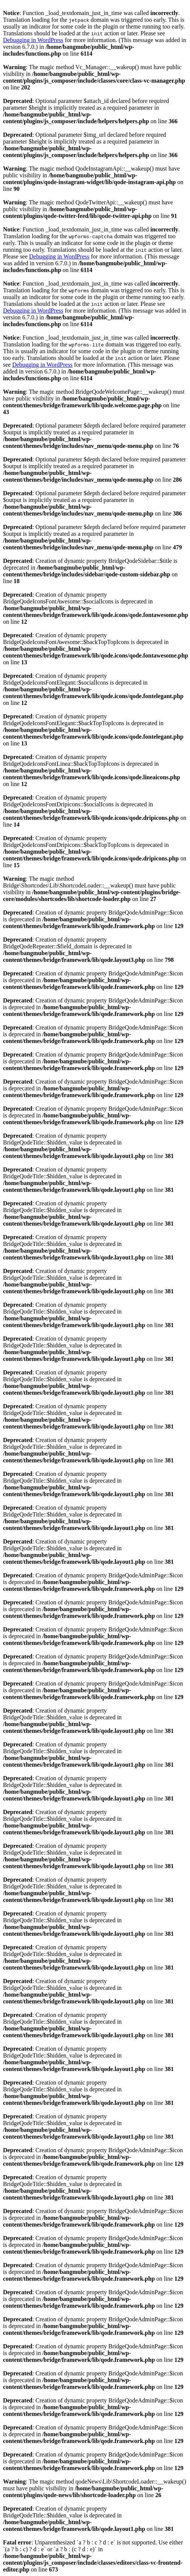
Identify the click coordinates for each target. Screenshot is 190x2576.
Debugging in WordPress (33, 40)
